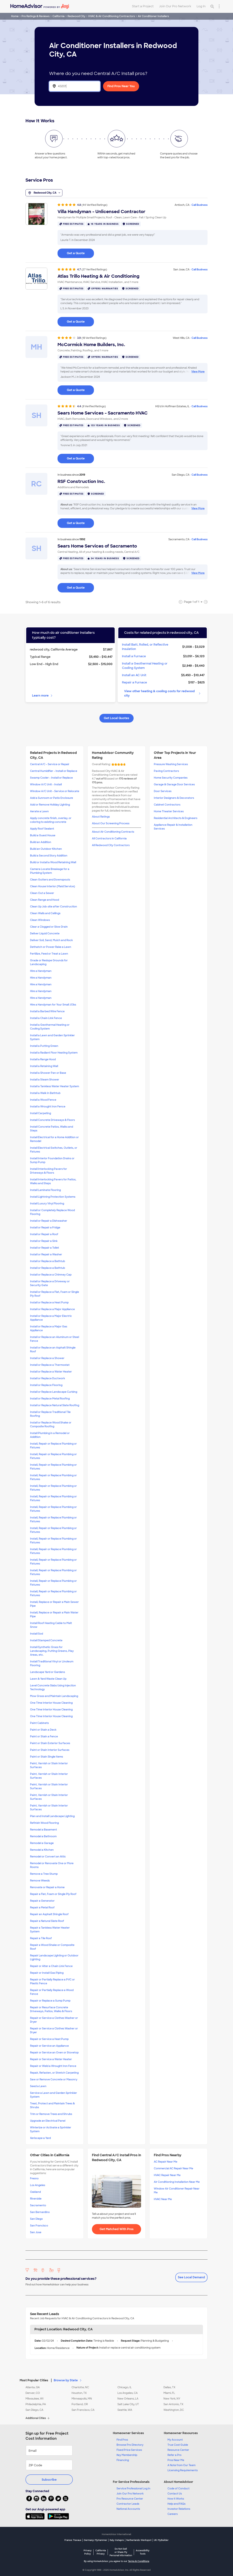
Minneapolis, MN (82, 2398)
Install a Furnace (134, 656)
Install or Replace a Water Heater (51, 1371)
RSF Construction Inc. (81, 481)
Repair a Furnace (134, 682)
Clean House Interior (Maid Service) (52, 886)
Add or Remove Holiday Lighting (50, 804)
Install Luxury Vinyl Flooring (47, 1203)
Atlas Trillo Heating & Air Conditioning (98, 276)
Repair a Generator (42, 1900)
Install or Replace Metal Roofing (50, 1398)
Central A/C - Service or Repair (49, 764)
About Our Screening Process (110, 823)
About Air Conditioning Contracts (113, 831)
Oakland (35, 2192)
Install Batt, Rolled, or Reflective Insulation (145, 647)
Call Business (199, 205)
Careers (172, 2514)
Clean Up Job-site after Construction (53, 906)
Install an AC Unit (134, 675)
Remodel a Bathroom (43, 1836)
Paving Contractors (166, 771)
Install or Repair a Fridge (45, 1227)
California (58, 16)
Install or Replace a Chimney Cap (51, 1274)
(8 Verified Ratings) (94, 406)
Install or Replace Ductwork (47, 1378)
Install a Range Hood (43, 1059)
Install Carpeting (40, 1113)
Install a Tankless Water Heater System (54, 1086)
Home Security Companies (170, 777)
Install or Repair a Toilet (44, 1247)
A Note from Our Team (181, 2465)
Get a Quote (76, 253)
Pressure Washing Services (171, 764)
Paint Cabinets (39, 1723)
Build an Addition (40, 842)
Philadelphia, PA (35, 2404)
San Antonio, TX (173, 2404)
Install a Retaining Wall (44, 1066)
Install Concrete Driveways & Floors (52, 1120)
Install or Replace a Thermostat (50, 1365)
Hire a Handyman (41, 971)
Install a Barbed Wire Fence (47, 1011)
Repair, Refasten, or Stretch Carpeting (54, 2072)
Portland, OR (80, 2404)
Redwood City (76, 16)
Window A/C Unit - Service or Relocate (54, 791)
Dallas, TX (169, 2387)
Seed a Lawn (38, 2086)
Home (15, 16)
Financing (122, 2460)
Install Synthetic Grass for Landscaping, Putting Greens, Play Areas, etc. (52, 1650)
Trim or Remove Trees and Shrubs (51, 2114)
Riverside (36, 2198)
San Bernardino (40, 2212)
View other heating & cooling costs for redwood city (162, 693)
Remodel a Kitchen (42, 1849)
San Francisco (39, 2225)
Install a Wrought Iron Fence (47, 1106)
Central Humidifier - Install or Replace (53, 771)
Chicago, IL (124, 2387)
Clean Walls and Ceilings (45, 913)
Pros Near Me (175, 2460)
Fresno (34, 2178)
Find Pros (122, 2439)
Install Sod (36, 1633)
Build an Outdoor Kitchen (46, 848)
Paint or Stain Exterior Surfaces (50, 1743)
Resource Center (178, 2450)
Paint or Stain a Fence (44, 1736)
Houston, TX (79, 2393)
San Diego (36, 2218)
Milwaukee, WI (34, 2398)
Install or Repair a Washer (46, 1254)
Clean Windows (40, 920)
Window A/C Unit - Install (46, 784)
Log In (201, 6)
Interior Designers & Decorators (174, 798)
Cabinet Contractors (167, 804)
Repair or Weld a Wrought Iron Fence (53, 2066)
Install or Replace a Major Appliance (52, 1309)
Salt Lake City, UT (128, 2404)
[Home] (39, 6)
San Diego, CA (34, 2410)
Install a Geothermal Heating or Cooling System (144, 666)
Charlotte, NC (80, 2387)
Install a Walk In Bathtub (45, 1093)
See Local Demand (191, 2277)
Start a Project (143, 6)
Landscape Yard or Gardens (47, 1672)
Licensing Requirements (182, 2470)
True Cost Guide (177, 2444)
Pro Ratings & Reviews (35, 16)
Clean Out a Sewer (42, 893)
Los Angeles (37, 2185)
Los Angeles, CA (127, 2393)
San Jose (35, 2232)
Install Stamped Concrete (46, 1640)
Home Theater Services (169, 811)
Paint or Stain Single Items (46, 1756)
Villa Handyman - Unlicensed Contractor (101, 211)
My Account (175, 2439)
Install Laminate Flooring (45, 1190)
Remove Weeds (40, 1880)
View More (198, 371)
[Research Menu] (219, 6)
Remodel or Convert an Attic (48, 1856)
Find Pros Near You (121, 86)
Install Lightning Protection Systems (52, 1196)
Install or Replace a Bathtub (47, 1261)
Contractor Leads (127, 2503)
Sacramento (38, 2205)
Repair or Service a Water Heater (51, 2059)
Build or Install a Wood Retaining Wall (53, 862)
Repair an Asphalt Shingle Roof (49, 1914)
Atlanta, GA (32, 2387)
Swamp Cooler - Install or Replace (51, 777)
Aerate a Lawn (39, 811)
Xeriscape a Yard (40, 2138)
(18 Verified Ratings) (94, 338)
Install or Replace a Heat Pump (49, 1302)
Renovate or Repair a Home (47, 1887)
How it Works (175, 2498)
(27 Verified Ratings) (94, 269)
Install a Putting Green (44, 1046)
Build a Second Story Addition (48, 855)
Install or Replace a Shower (47, 1358)
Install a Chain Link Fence (46, 1018)
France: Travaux (72, 2540)
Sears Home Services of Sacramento (97, 546)
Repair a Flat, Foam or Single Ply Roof (53, 1894)
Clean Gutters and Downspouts (50, 879)
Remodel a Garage (42, 1843)
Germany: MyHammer (95, 2540)
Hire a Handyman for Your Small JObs (53, 1004)
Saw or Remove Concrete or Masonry (53, 2079)
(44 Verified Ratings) (94, 205)
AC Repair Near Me (165, 2161)
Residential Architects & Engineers (175, 818)
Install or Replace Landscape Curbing (53, 1391)
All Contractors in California (109, 838)
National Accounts (128, 2508)
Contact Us (174, 2493)
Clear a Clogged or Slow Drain (49, 926)
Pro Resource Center (129, 2498)
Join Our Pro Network (175, 6)
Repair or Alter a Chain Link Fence (51, 1966)
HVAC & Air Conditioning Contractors (111, 16)
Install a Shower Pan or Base (48, 1072)
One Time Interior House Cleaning (51, 1702)
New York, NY (171, 2398)
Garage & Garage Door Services (174, 784)
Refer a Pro (174, 2455)
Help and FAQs (176, 2503)
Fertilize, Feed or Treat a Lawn (49, 953)
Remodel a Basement (43, 1829)
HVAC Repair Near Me (167, 2175)
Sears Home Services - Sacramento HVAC (103, 413)
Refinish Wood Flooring (44, 1823)
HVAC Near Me (163, 2199)
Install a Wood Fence (43, 1099)
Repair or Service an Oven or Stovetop (54, 2052)
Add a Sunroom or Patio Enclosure (51, 798)
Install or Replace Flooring (46, 1385)
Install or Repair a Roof (44, 1234)
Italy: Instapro (117, 2540)
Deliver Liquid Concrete (45, 933)
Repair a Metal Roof (42, 1907)
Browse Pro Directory (129, 2444)
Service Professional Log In (133, 2488)
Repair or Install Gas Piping (47, 1972)
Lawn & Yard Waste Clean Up (48, 1678)
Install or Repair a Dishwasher (48, 1220)
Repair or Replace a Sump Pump (50, 2000)
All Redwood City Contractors (111, 845)
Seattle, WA (124, 2410)
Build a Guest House (42, 835)
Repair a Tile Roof (41, 1938)
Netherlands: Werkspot (138, 2540)
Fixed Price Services (129, 2450)
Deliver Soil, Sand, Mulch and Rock (51, 940)
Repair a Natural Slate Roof (47, 1921)
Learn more (42, 695)
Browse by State (68, 2380)
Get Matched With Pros (117, 2229)
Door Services (162, 791)
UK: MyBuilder (161, 2540)
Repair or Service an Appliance (49, 2045)
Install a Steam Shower (44, 1079)
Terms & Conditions (138, 2561)
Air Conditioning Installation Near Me (177, 2182)
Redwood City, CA (44, 193)
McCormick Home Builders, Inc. (91, 344)
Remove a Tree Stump (44, 1873)
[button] (116, 2378)
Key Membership (126, 2455)
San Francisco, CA (83, 2410)
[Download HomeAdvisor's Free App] (36, 2516)
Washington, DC (173, 2410)
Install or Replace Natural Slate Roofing (54, 1405)
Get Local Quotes (116, 718)
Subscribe (49, 2480)
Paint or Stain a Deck (43, 1729)
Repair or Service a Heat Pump (49, 2039)
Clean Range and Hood (44, 899)
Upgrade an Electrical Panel (47, 2120)
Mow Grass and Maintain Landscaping (54, 1696)
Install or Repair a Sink (44, 1241)
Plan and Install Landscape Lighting (52, 1816)
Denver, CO (32, 2393)
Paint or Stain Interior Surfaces (49, 1750)
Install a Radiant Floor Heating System (54, 1052)
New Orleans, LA (127, 2398)
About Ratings (101, 816)
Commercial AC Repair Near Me (173, 2168)
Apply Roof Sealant (42, 828)
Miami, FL (169, 2393)
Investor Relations (178, 2508)
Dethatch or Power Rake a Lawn (50, 947)
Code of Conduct (178, 2488)
